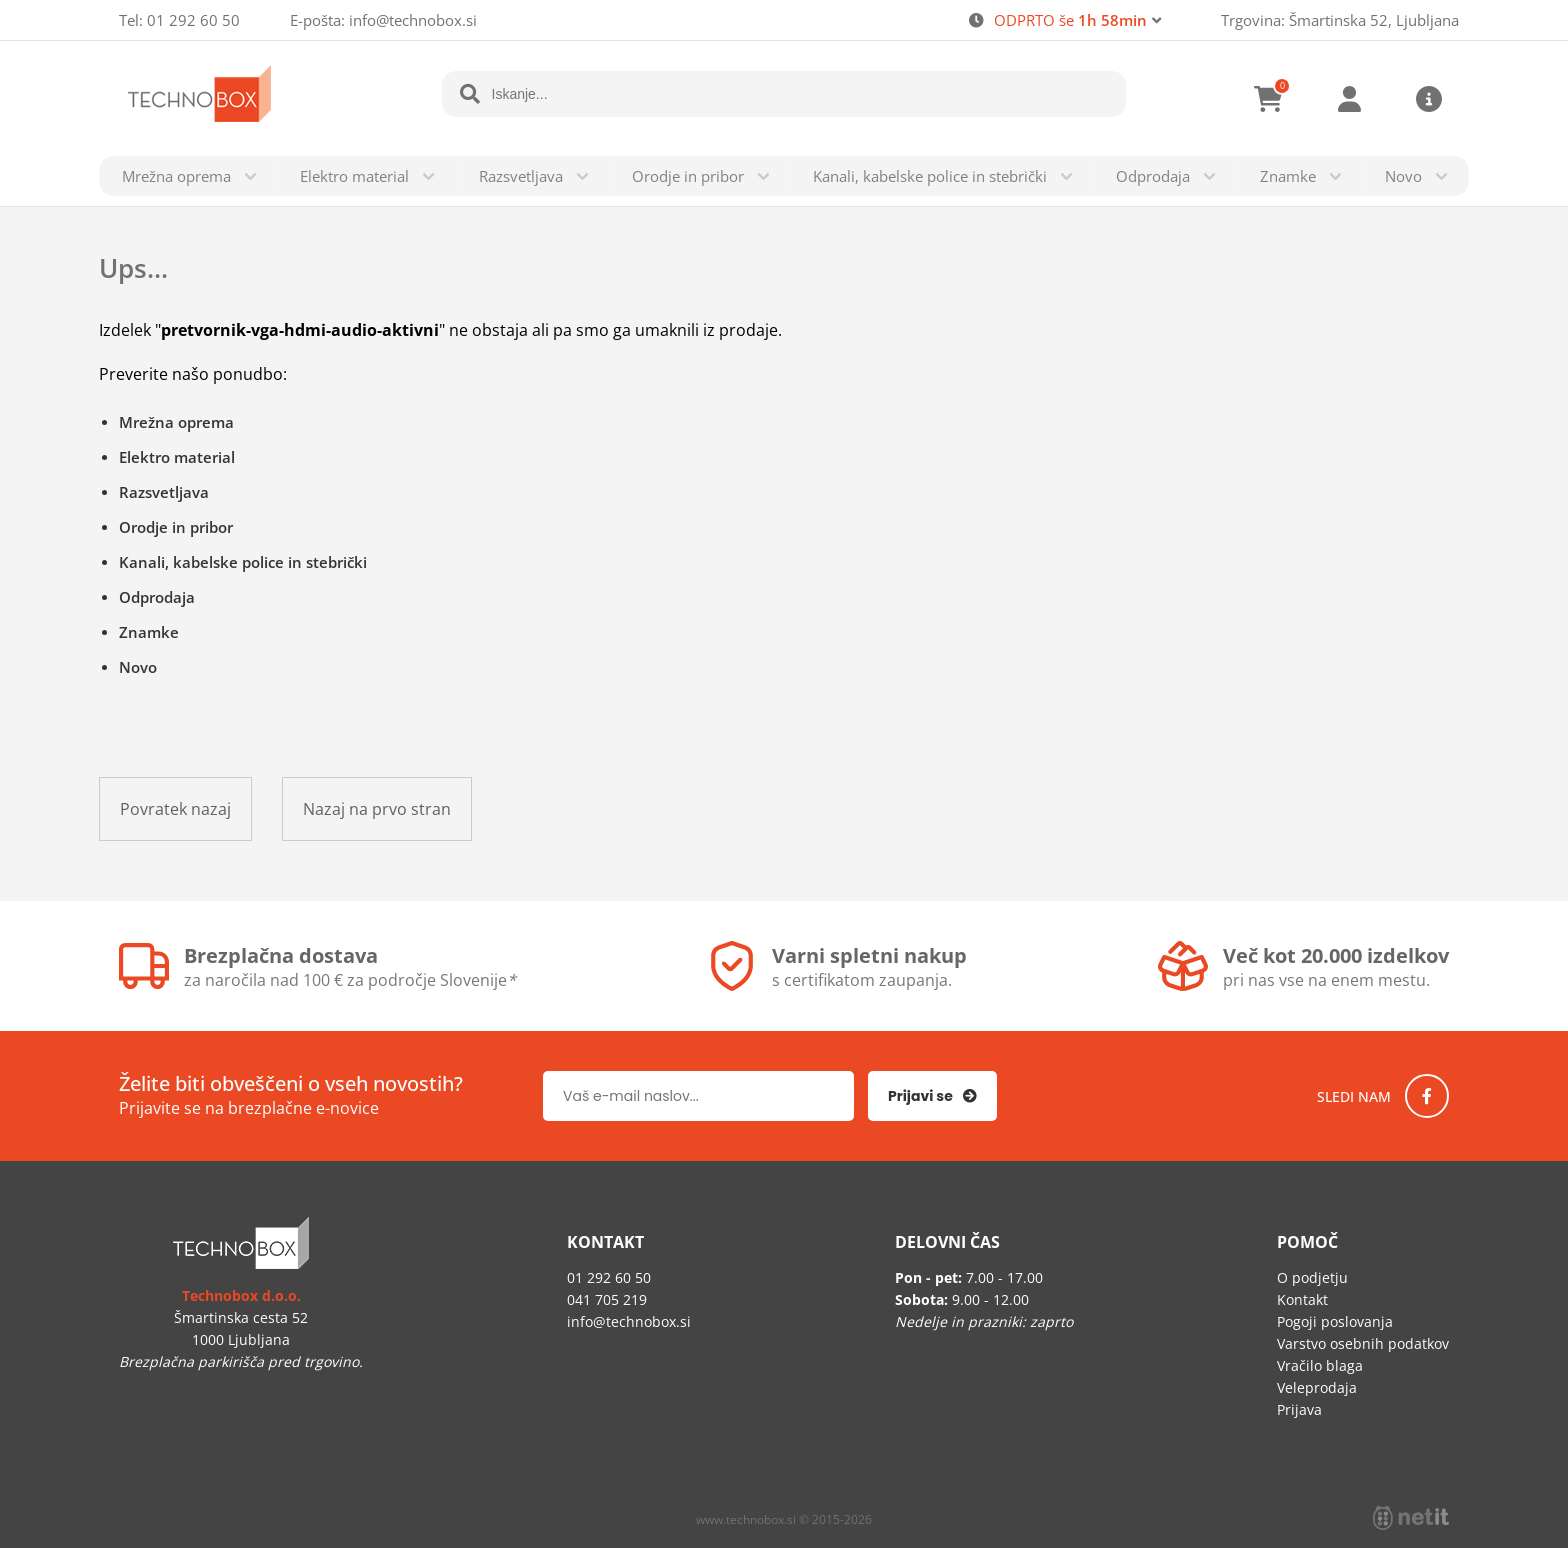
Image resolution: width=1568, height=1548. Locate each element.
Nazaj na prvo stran (377, 809)
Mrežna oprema (176, 176)
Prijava (1349, 99)
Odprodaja (1153, 176)
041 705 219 (607, 1299)
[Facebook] (1427, 1096)
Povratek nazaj (175, 809)
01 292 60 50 (193, 20)
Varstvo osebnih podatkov (1363, 1343)
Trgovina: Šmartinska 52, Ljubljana (1340, 20)
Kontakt (1302, 1299)
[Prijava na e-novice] (932, 1096)
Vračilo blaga (1320, 1365)
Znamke (1288, 176)
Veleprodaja (1317, 1387)
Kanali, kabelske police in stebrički (930, 176)
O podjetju (1312, 1277)
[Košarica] (1269, 99)
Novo (1403, 176)
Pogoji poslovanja (1335, 1321)
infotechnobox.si (413, 20)
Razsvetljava (521, 176)
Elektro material (354, 176)
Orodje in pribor (688, 176)
